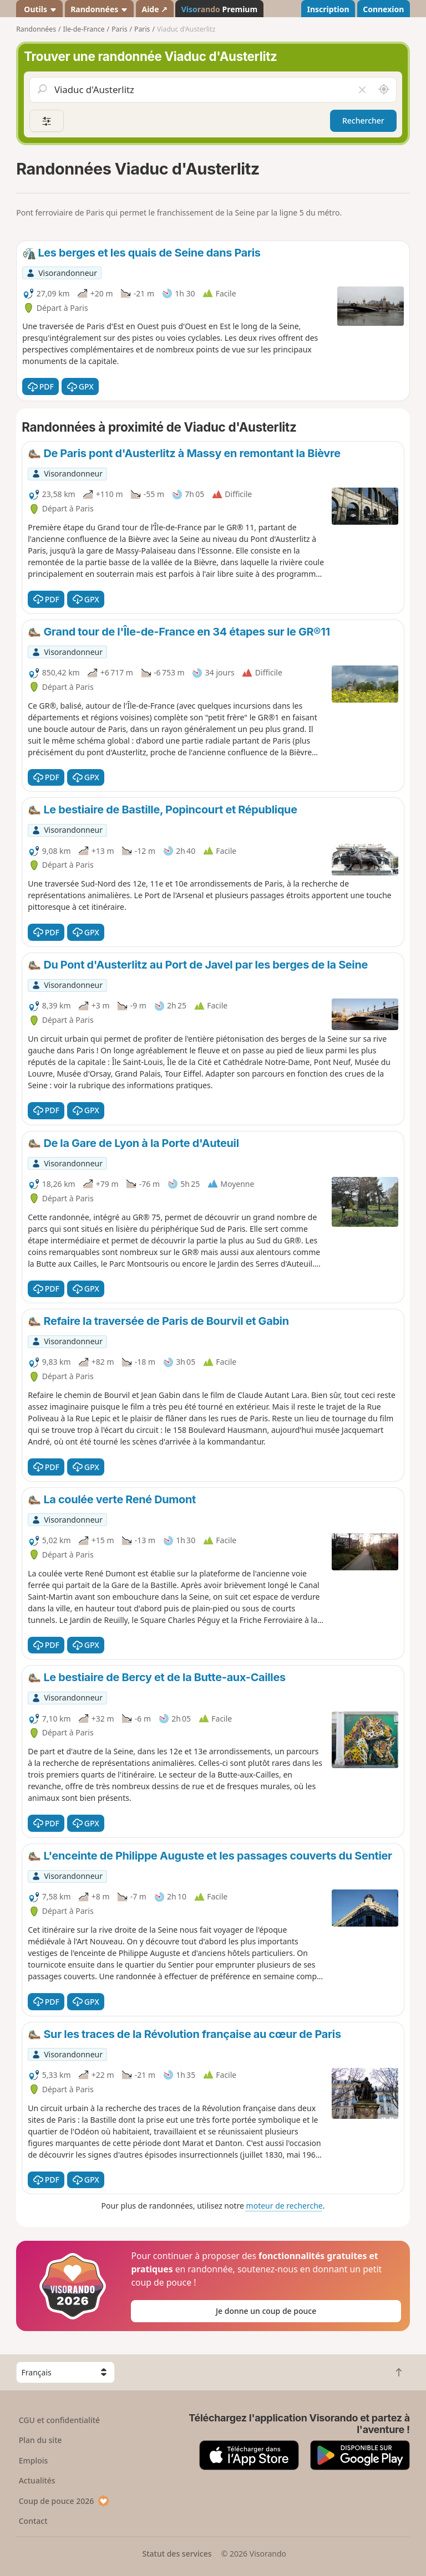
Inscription (328, 9)
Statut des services (176, 2553)
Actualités (37, 2480)
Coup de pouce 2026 (64, 2501)
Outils (39, 9)
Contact (33, 2521)
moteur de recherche (284, 2205)
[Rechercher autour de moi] (384, 90)
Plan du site (40, 2440)
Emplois (33, 2460)
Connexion (383, 9)
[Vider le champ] (362, 90)
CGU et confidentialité (59, 2420)
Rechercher (363, 120)
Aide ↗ (154, 9)
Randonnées (99, 9)
